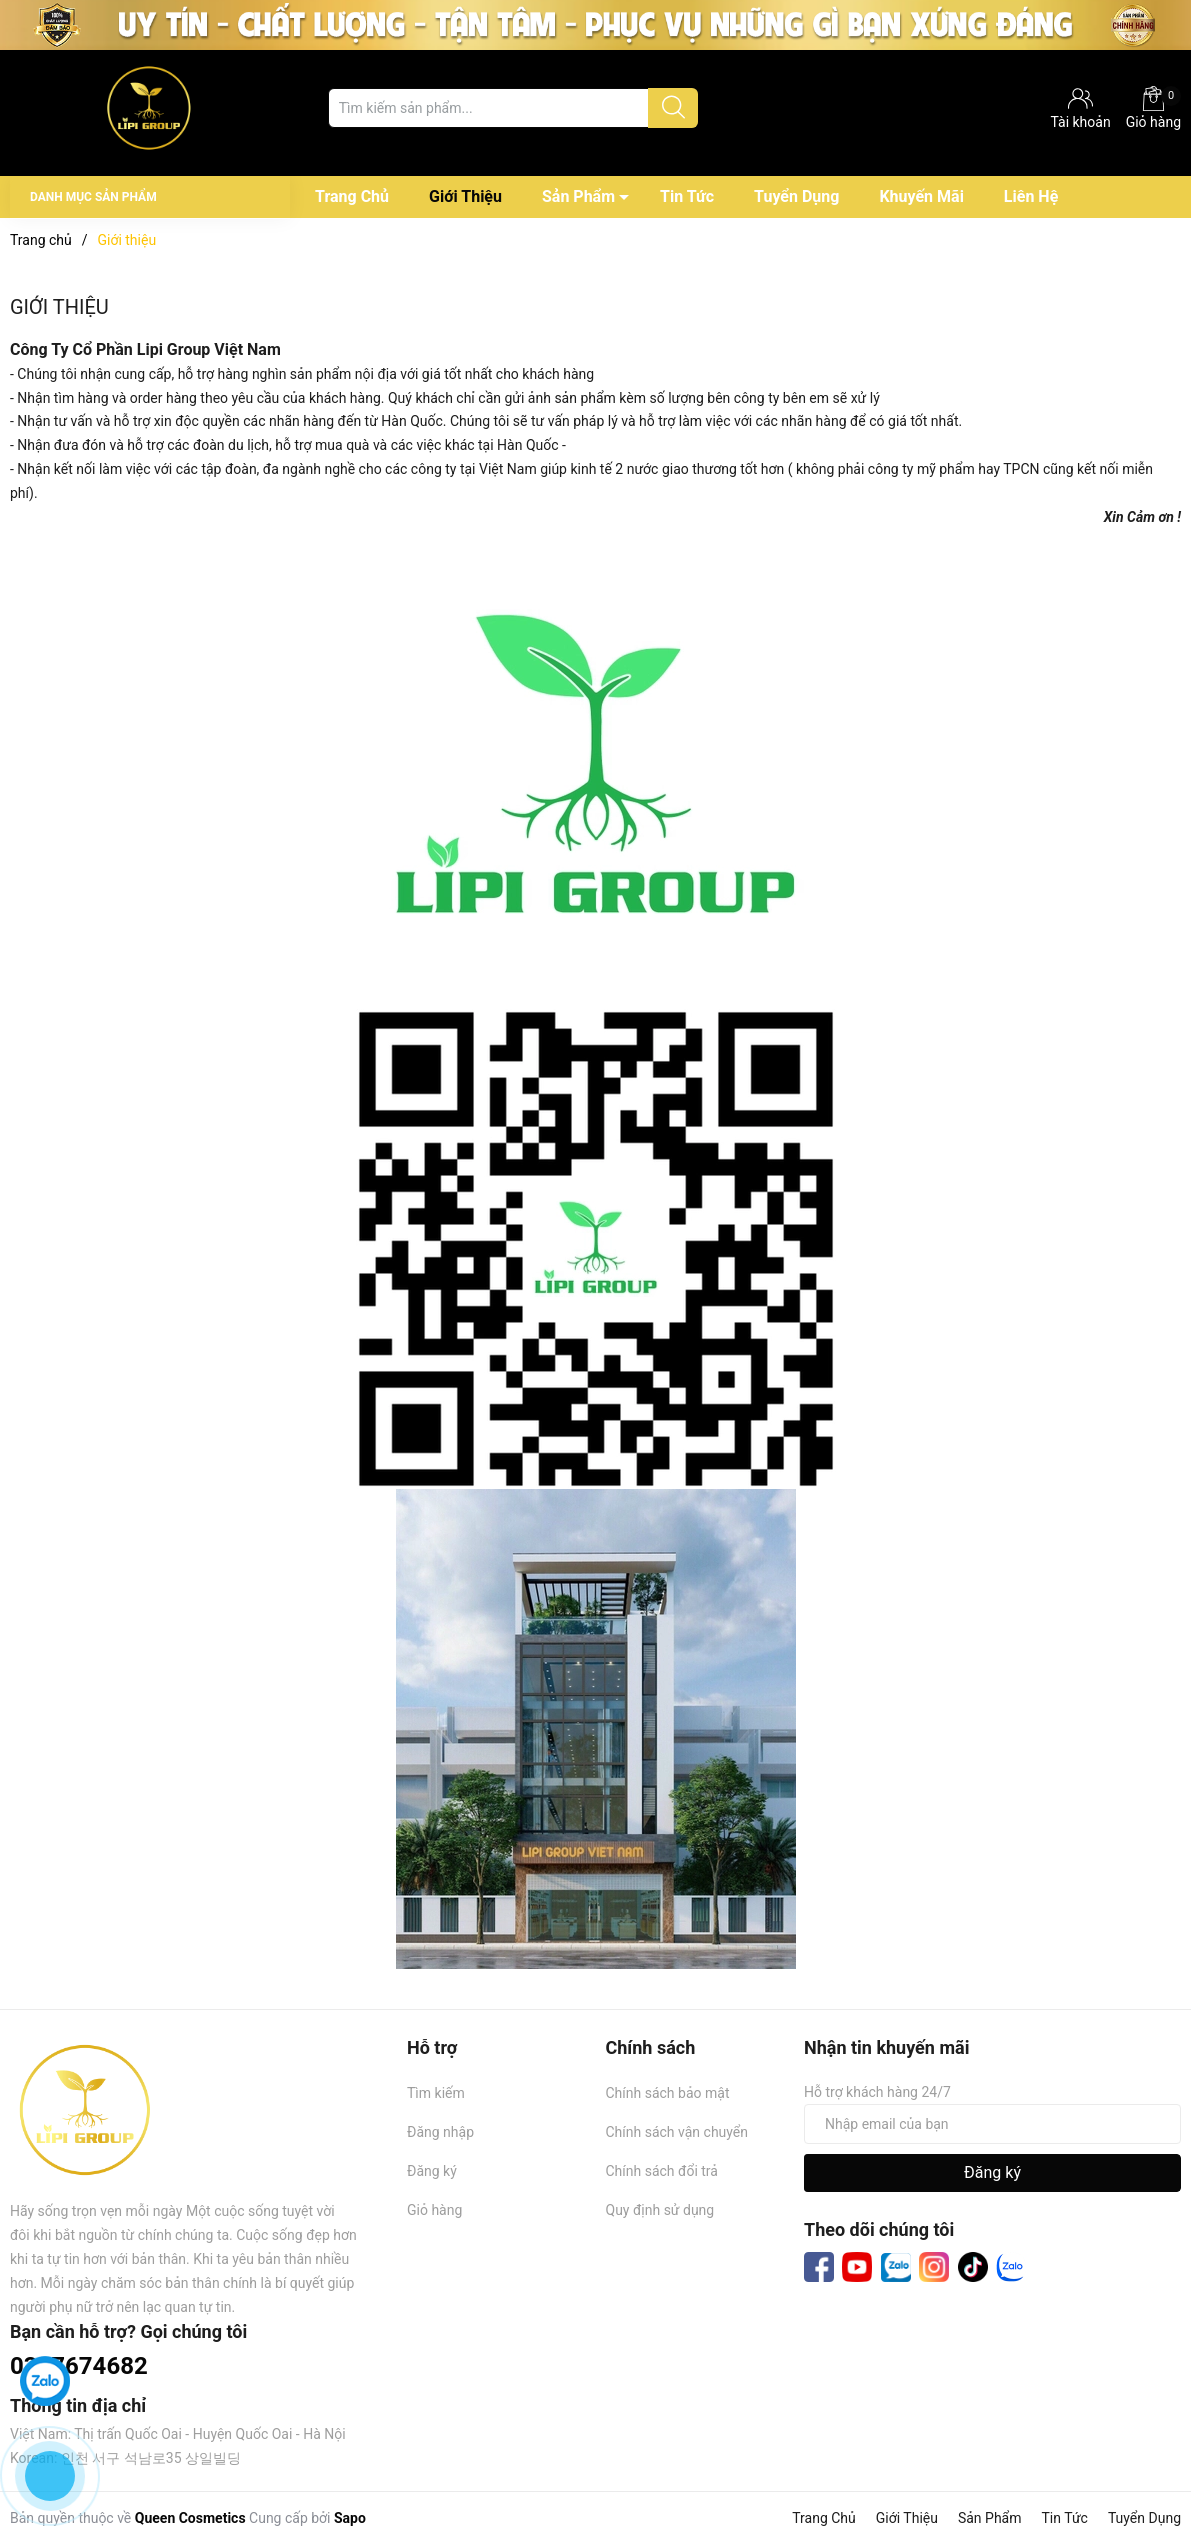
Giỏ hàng (1153, 108)
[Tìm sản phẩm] (513, 108)
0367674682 (79, 2366)
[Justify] (673, 108)
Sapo (350, 2518)
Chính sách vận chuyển (677, 2132)
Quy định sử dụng (660, 2210)
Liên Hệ (1031, 196)
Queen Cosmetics (190, 2518)
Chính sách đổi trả (662, 2171)
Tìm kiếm (436, 2093)
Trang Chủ (352, 196)
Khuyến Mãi (921, 196)
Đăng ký (432, 2171)
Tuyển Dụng (796, 196)
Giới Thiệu (465, 196)
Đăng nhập (440, 2132)
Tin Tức (687, 196)
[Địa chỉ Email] (992, 2124)
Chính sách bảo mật (668, 2093)
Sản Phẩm (578, 196)
